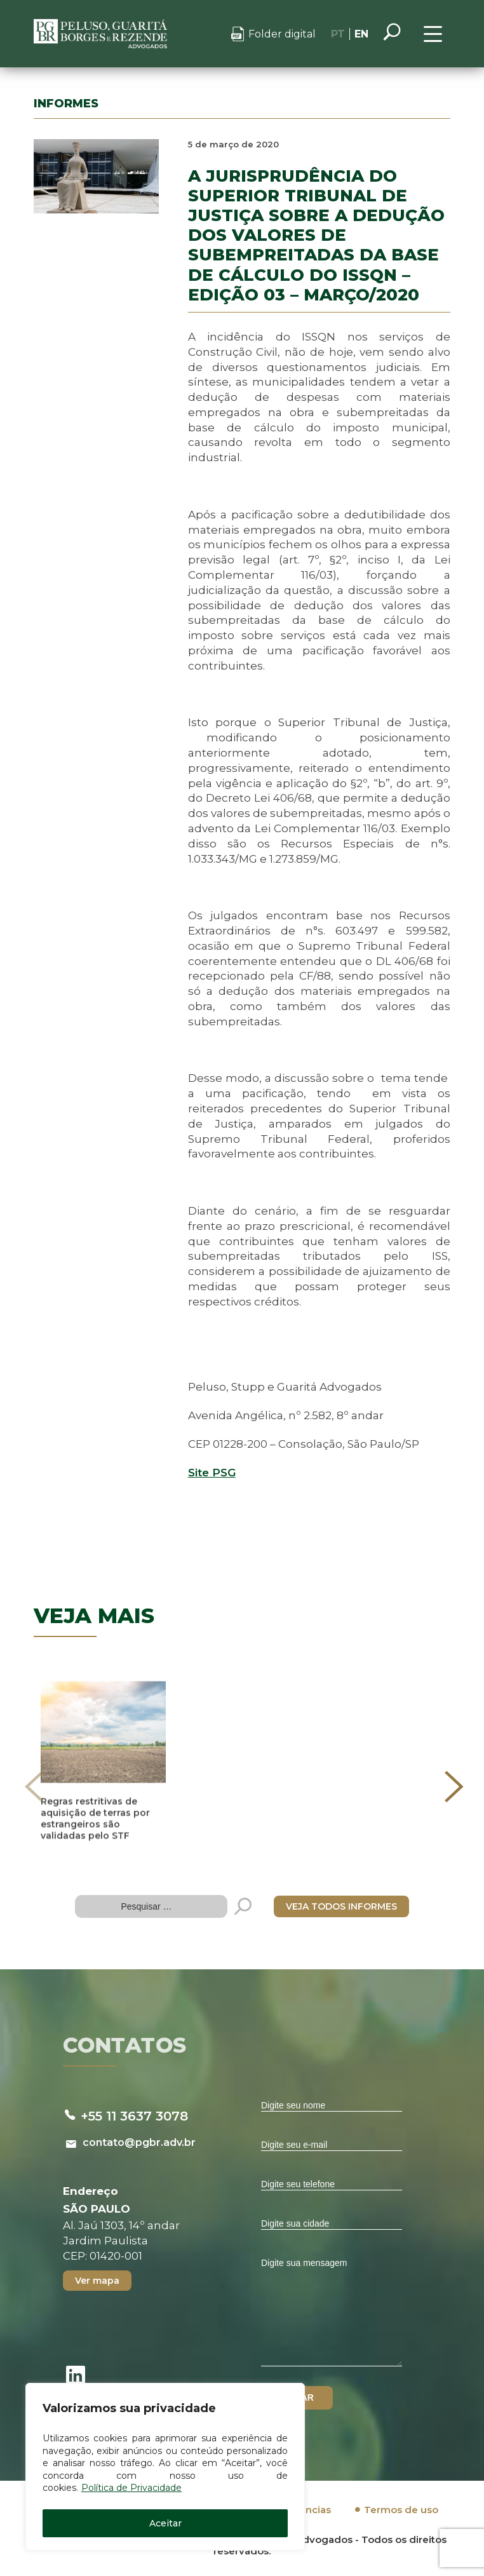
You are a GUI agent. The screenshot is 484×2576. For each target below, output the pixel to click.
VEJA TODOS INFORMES (341, 1906)
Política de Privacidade (131, 2487)
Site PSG (212, 1472)
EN (361, 34)
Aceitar (165, 2523)
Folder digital (282, 34)
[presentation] (34, 1786)
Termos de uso (401, 2510)
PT (338, 34)
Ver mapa (97, 2280)
